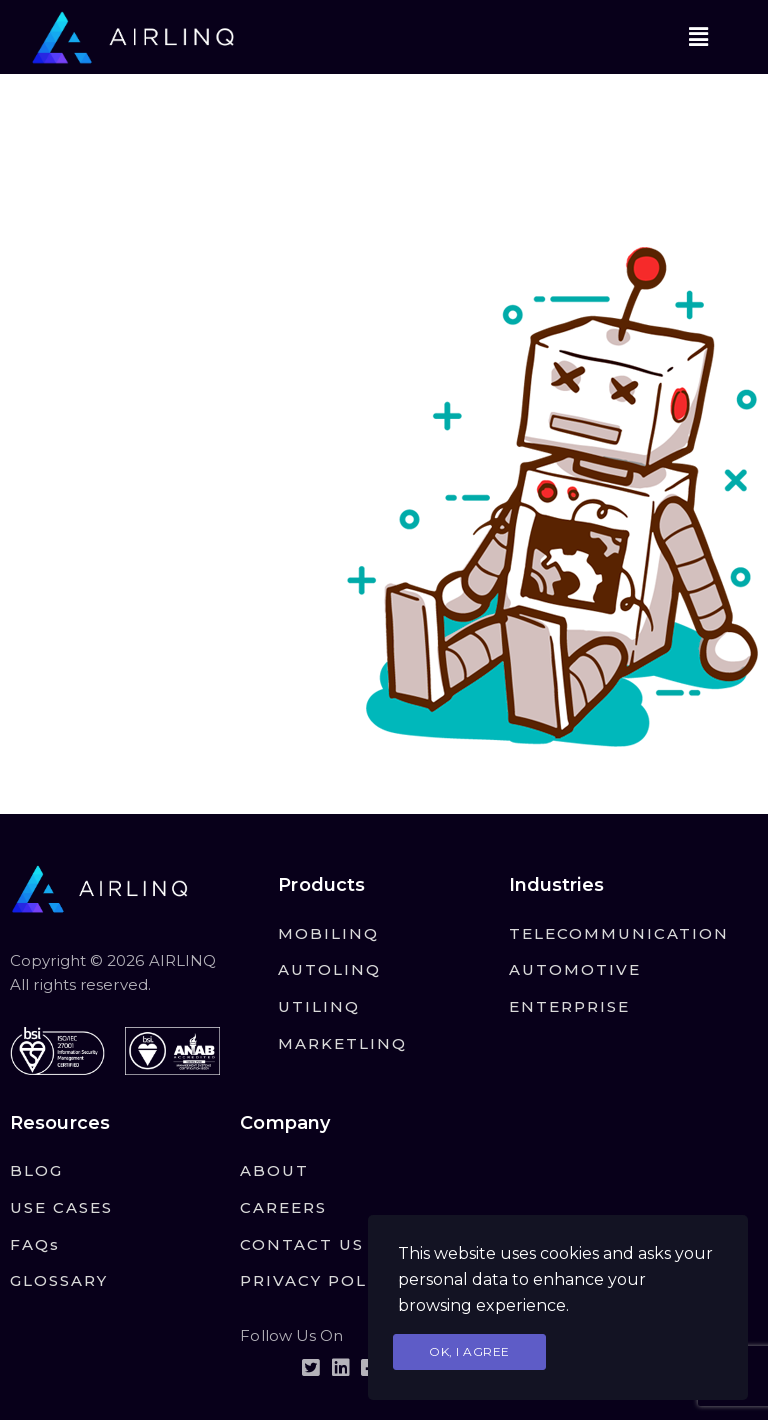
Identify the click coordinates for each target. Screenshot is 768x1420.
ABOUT (274, 1170)
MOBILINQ (328, 933)
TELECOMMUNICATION (619, 933)
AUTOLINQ (329, 969)
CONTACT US (302, 1244)
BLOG (36, 1170)
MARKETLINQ (342, 1043)
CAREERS (283, 1207)
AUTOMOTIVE (575, 969)
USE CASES (61, 1207)
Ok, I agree (469, 1351)
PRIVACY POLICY (319, 1280)
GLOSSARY (59, 1280)
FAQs (35, 1244)
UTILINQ (319, 1006)
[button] (698, 37)
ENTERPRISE (569, 1006)
